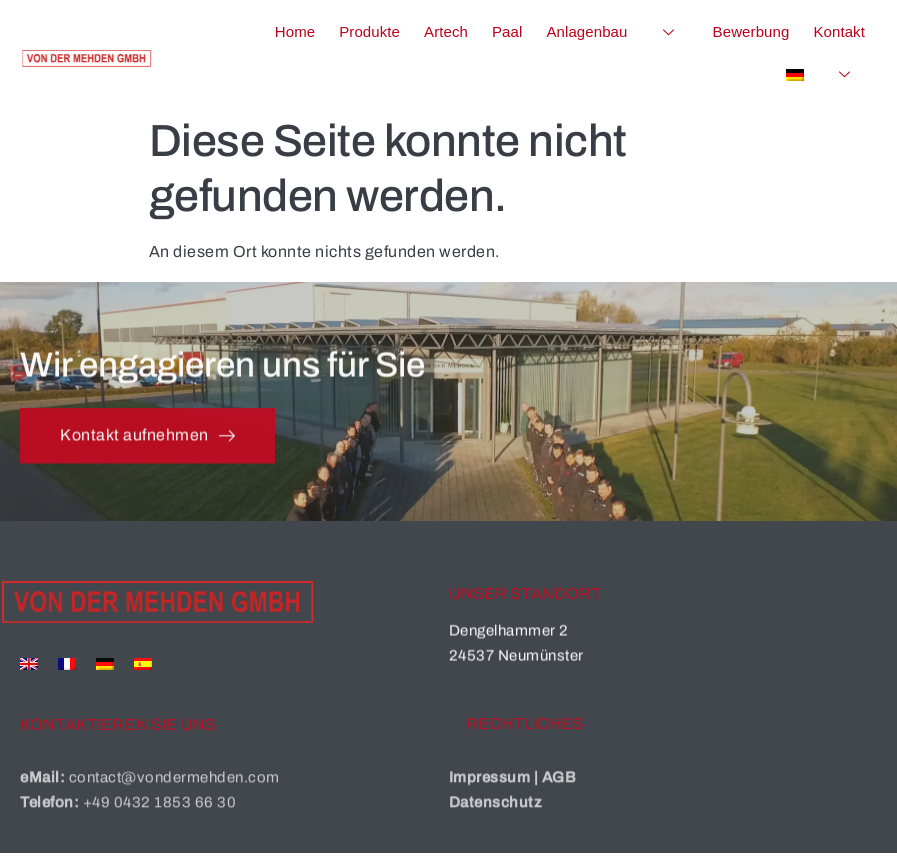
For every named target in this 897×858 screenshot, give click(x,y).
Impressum (490, 797)
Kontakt (839, 31)
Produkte (369, 31)
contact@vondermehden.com (174, 797)
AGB (559, 797)
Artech (446, 31)
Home (295, 31)
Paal (507, 31)
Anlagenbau (617, 32)
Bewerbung (751, 31)
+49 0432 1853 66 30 (160, 822)
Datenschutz (496, 822)
